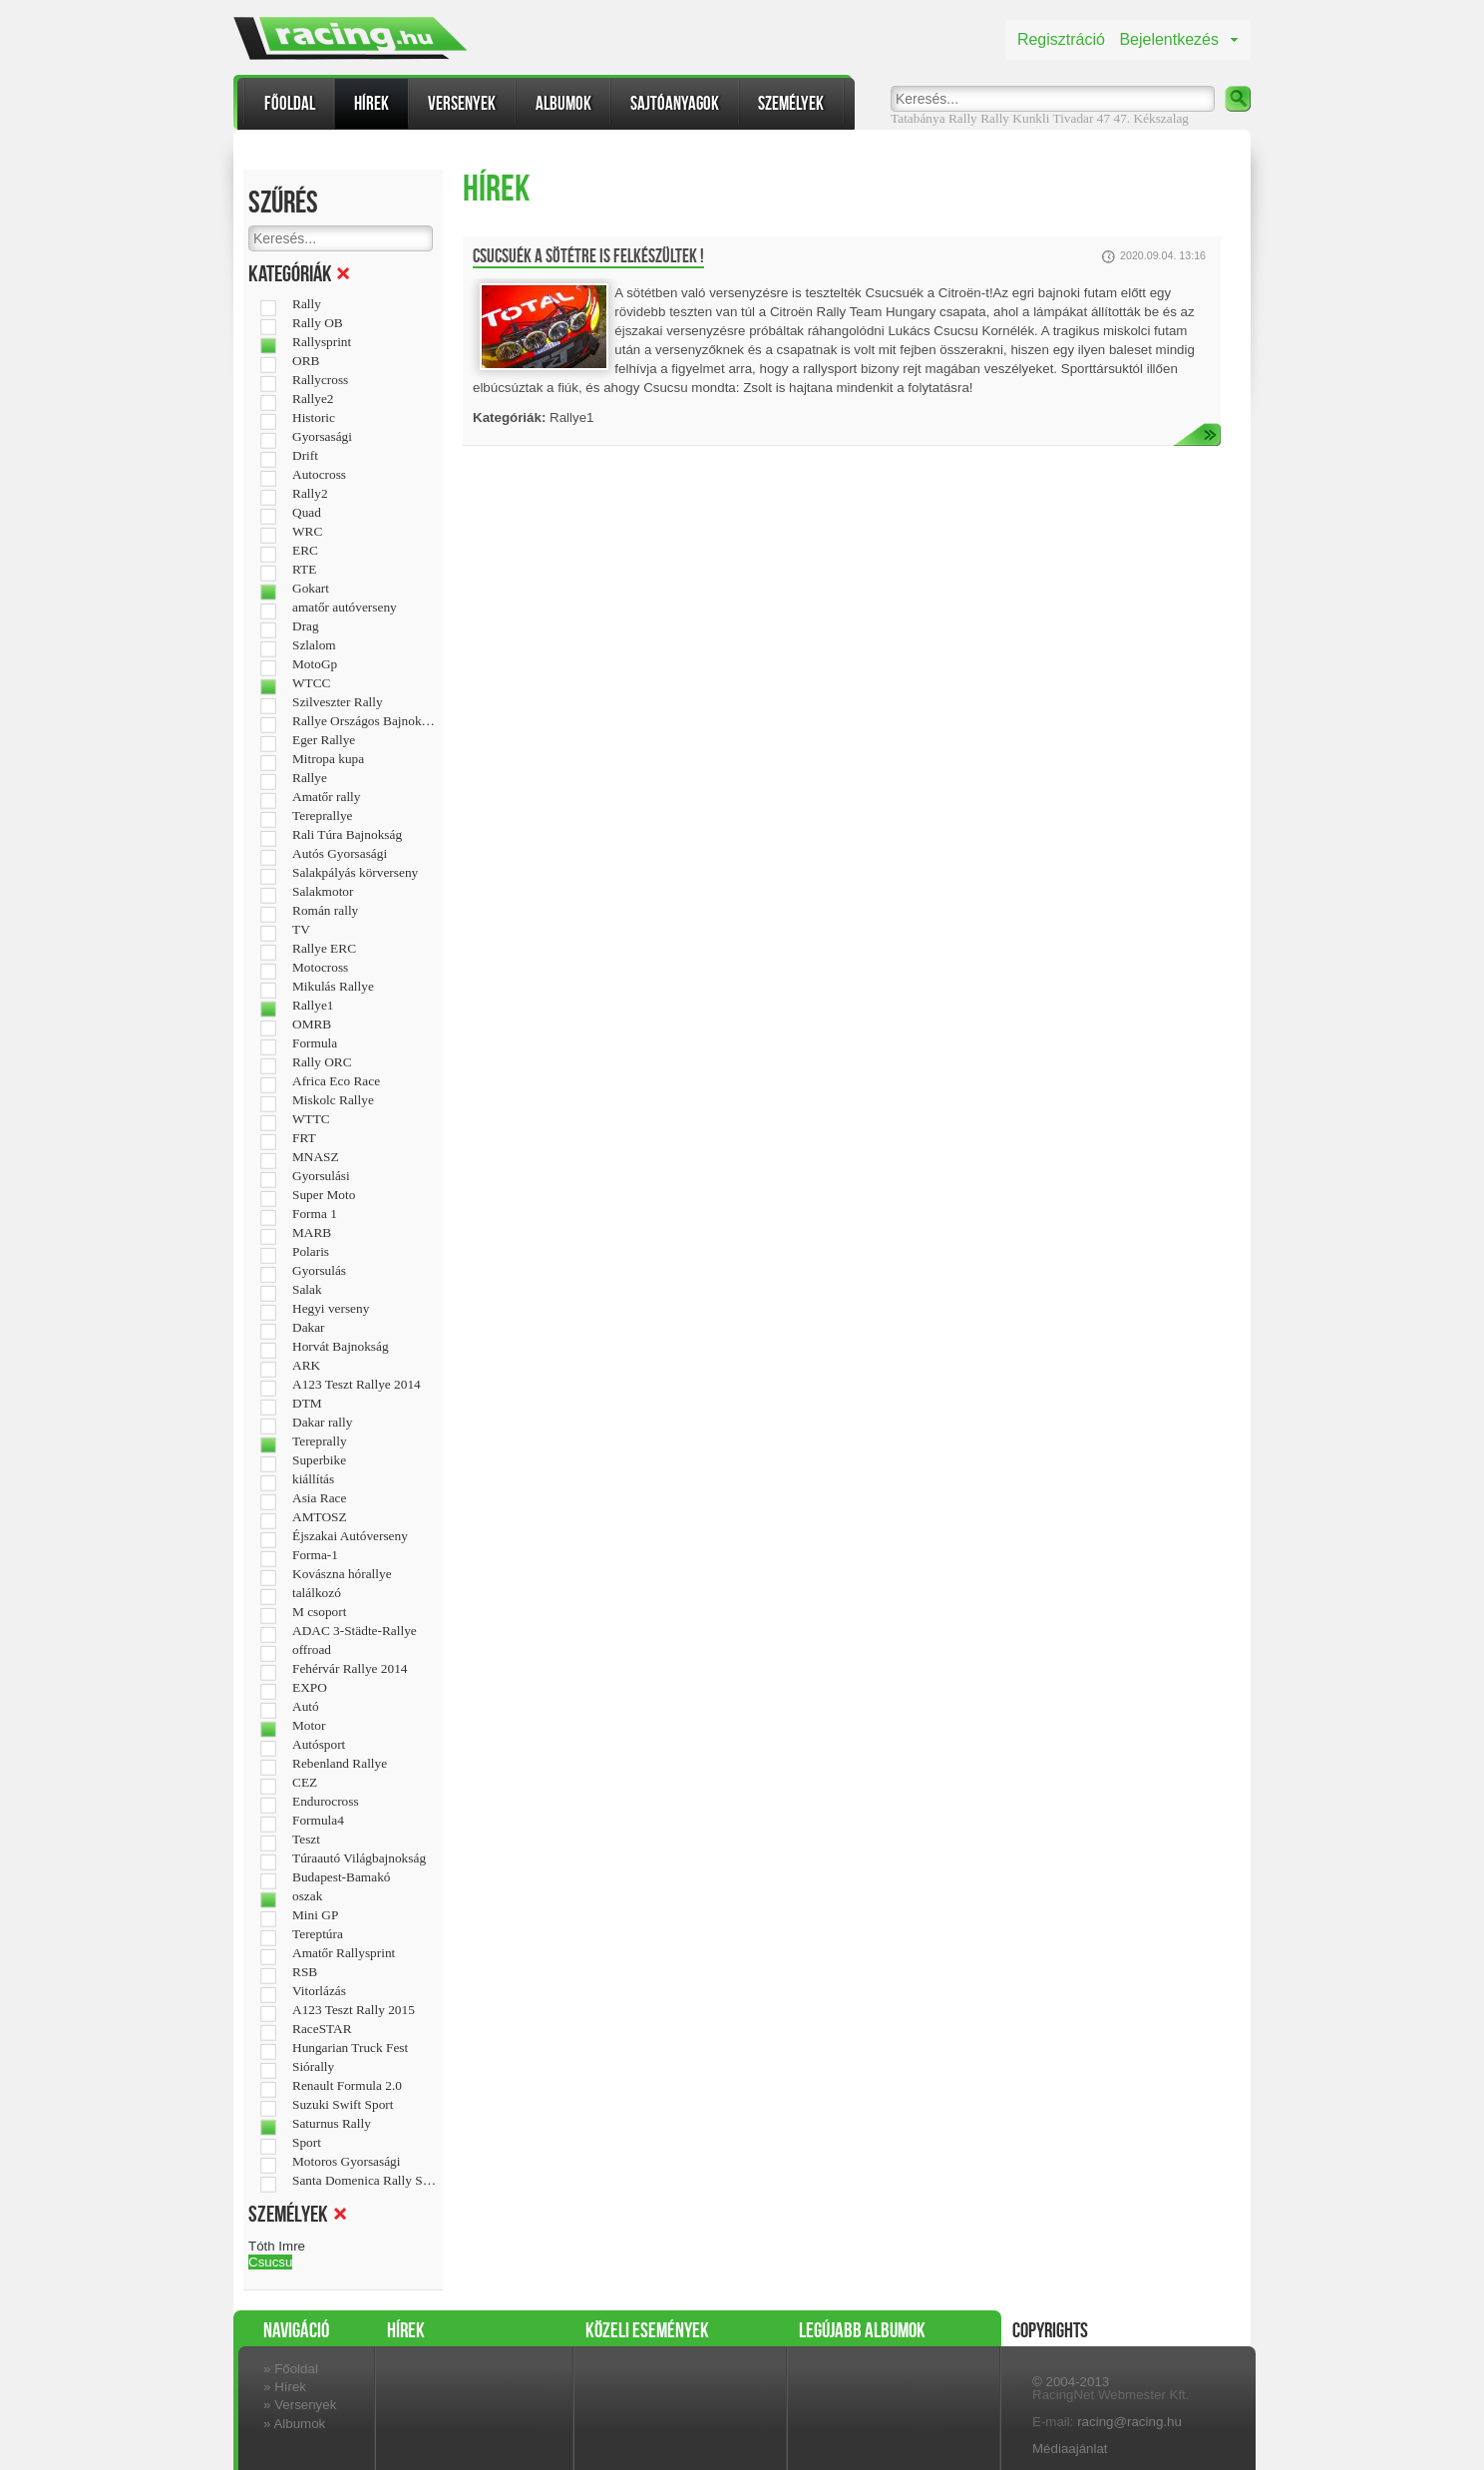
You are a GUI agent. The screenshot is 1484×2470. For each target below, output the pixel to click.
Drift (305, 456)
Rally (994, 118)
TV (301, 930)
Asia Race (319, 1498)
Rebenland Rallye (339, 1764)
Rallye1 (312, 1006)
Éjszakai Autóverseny (350, 1536)
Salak (307, 1290)
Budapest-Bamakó (341, 1877)
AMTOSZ (319, 1517)
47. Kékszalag (1151, 118)
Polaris (310, 1252)
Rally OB (317, 323)
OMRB (311, 1024)
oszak (307, 1896)
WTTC (311, 1119)
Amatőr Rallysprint (343, 1953)
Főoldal (289, 103)
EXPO (309, 1688)
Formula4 (318, 1821)
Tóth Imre (276, 2246)
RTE (304, 570)
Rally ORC (322, 1062)
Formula (314, 1043)
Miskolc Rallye (333, 1100)
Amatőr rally (326, 797)
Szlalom (314, 645)
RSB (304, 1972)
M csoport (319, 1612)
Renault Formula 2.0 (347, 2086)
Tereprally (319, 1441)
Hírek (371, 103)
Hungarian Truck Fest (350, 2048)
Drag (305, 626)
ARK (306, 1366)
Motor (308, 1726)
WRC (307, 532)
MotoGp (314, 664)
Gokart (310, 589)
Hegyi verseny (330, 1309)
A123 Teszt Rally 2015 (353, 2010)
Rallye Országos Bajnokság (364, 721)
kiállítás (313, 1479)
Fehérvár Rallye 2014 (349, 1669)
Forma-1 (315, 1555)
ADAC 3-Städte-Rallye (354, 1631)
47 (1103, 118)
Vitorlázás (319, 1991)
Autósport (318, 1745)
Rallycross (320, 380)
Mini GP (315, 1915)
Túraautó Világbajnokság (359, 1858)
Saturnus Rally (331, 2124)
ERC (305, 551)
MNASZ (315, 1157)
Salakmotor (322, 892)
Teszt (306, 1840)
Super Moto (323, 1195)
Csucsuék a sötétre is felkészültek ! (588, 256)
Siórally (313, 2067)
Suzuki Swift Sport (342, 2105)
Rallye (309, 778)
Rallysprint (321, 342)
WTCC (311, 683)
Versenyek (462, 103)
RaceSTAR (322, 2029)
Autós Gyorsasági (339, 854)
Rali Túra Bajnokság (347, 835)
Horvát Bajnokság (340, 1347)
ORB (305, 361)
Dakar (308, 1328)
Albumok (563, 103)
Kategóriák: (509, 417)
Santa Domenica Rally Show (364, 2181)
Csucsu (270, 2262)
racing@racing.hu (1129, 2421)
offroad (311, 1650)
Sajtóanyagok (674, 103)
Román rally (325, 911)
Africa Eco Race (336, 1081)
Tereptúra (317, 1934)
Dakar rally (322, 1423)
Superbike (319, 1460)
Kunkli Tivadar (1052, 118)
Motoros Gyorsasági (346, 2162)
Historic (313, 418)
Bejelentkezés (1169, 39)
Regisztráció (1061, 39)
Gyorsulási (321, 1176)
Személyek (791, 103)
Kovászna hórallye (342, 1574)
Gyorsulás (319, 1271)
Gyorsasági (322, 437)
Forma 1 (314, 1214)
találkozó (316, 1593)
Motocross (320, 968)
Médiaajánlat (1070, 2448)
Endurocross (325, 1802)
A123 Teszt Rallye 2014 (356, 1385)
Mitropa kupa (328, 759)
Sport (306, 2143)
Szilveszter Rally (337, 702)
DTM (307, 1404)
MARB (311, 1233)
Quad (306, 513)
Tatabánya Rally (934, 118)
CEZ (304, 1783)
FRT (304, 1138)
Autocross (319, 475)
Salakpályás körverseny (355, 873)
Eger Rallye (323, 740)
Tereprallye (322, 816)
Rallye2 (312, 399)
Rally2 (310, 494)
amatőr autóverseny (344, 608)
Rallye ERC (324, 949)
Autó (305, 1707)
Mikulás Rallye (333, 987)
